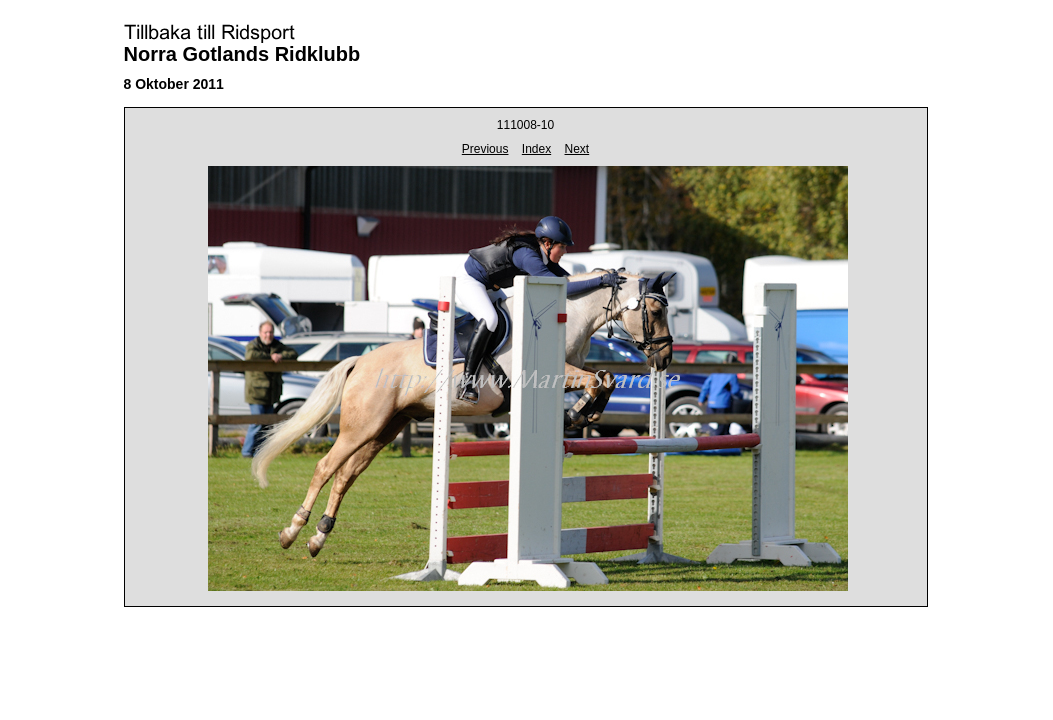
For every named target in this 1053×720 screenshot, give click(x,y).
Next (577, 149)
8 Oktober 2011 (174, 84)
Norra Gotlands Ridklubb (242, 54)
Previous (485, 149)
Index (536, 149)
